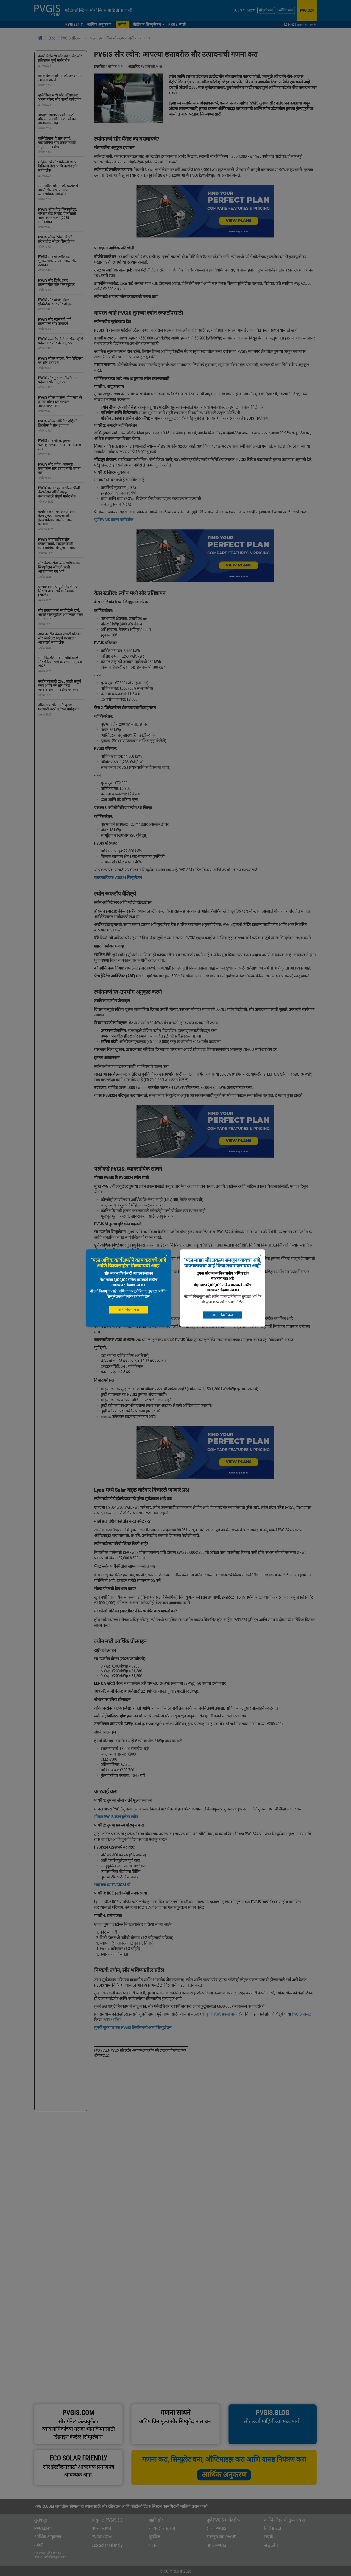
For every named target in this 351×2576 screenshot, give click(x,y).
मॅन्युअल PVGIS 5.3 (107, 2520)
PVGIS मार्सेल (302, 2014)
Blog (52, 38)
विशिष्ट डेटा (272, 2528)
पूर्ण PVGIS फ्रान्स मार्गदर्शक (225, 2014)
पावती (154, 2545)
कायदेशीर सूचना (162, 2528)
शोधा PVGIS (216, 2528)
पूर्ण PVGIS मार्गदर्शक (223, 2520)
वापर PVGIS (216, 2545)
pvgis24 (307, 10)
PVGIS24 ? (43, 2528)
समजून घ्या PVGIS (221, 2536)
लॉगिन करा (286, 10)
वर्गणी (38, 2545)
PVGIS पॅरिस (112, 2019)
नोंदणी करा (266, 10)
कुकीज (154, 2536)
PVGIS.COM (102, 2536)
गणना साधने (101, 2528)
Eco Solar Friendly (107, 2545)
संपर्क (268, 2536)
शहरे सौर (156, 2520)
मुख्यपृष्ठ (40, 2520)
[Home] (40, 38)
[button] (148, 24)
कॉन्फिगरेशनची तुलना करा (284, 2520)
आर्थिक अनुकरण (224, 2474)
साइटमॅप (271, 2545)
